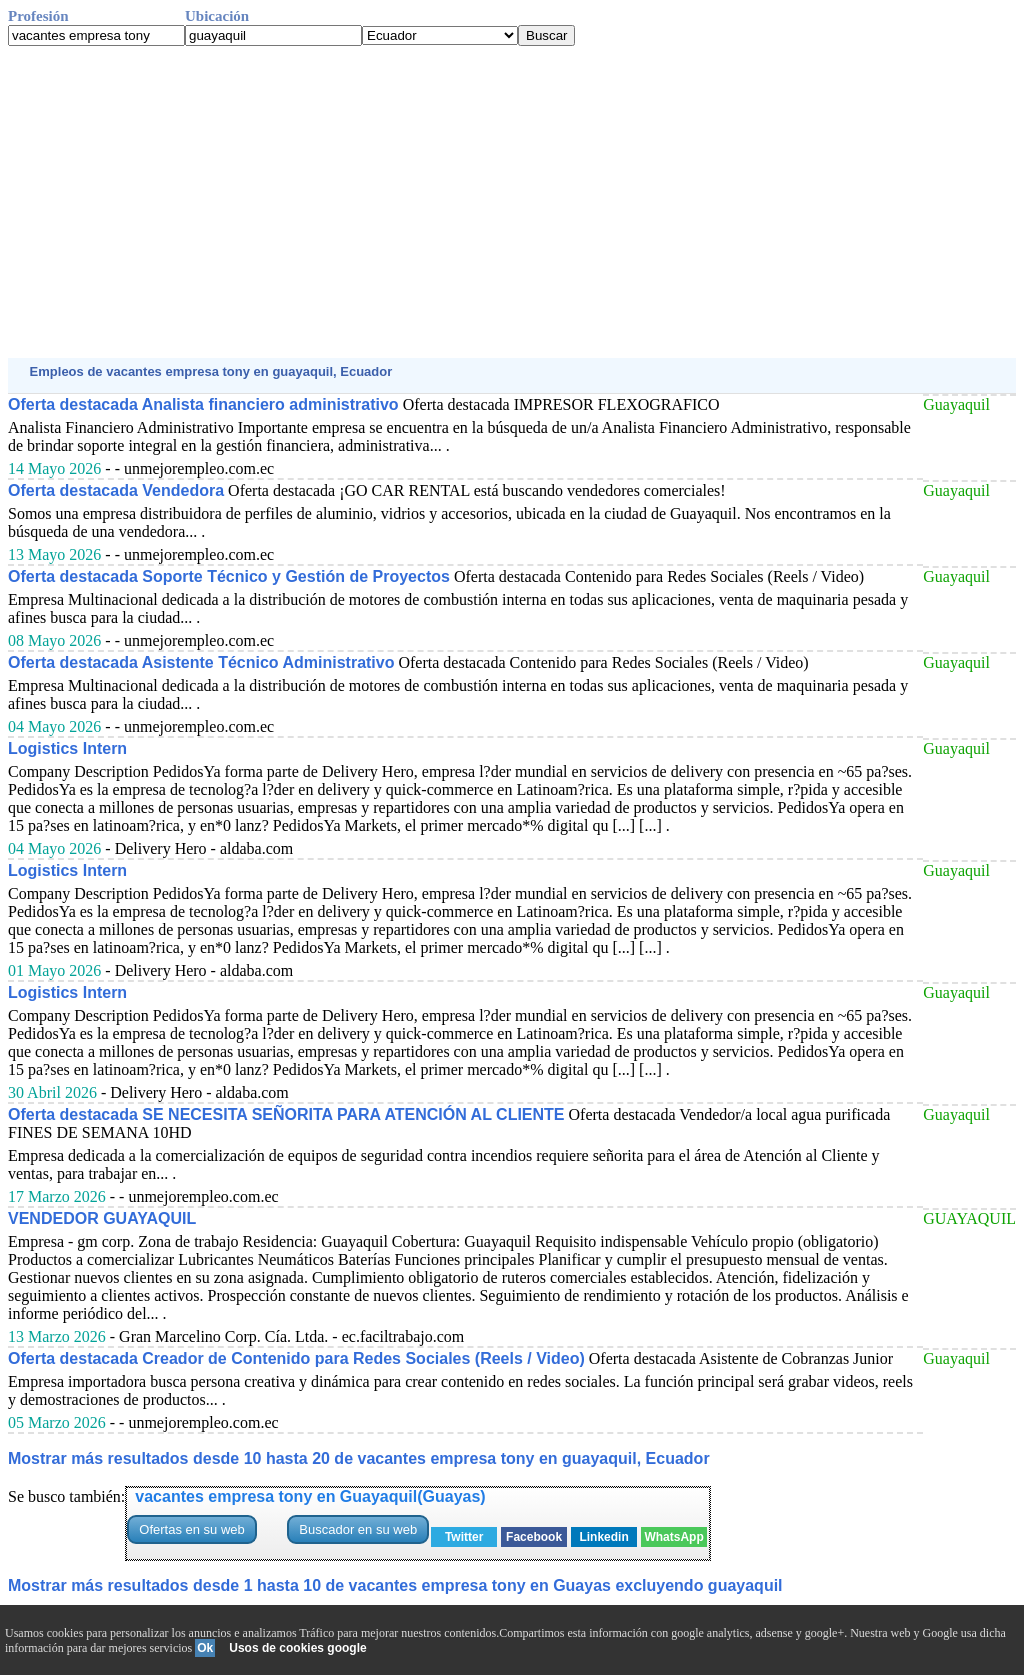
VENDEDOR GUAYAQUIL (102, 1218)
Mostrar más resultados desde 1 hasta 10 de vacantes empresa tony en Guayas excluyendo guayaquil (395, 1585)
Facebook (534, 1537)
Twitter (464, 1537)
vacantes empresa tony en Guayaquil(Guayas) (310, 1496)
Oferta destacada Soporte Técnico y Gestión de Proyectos (229, 576)
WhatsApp (673, 1537)
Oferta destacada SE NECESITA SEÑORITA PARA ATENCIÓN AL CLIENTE (286, 1114)
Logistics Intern (67, 748)
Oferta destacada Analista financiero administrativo (203, 404)
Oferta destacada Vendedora (116, 490)
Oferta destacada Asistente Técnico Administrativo (201, 662)
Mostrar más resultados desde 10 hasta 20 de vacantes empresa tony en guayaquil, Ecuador (359, 1458)
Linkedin (603, 1537)
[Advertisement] (512, 202)
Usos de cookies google (297, 1648)
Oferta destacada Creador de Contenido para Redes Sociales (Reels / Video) (296, 1358)
